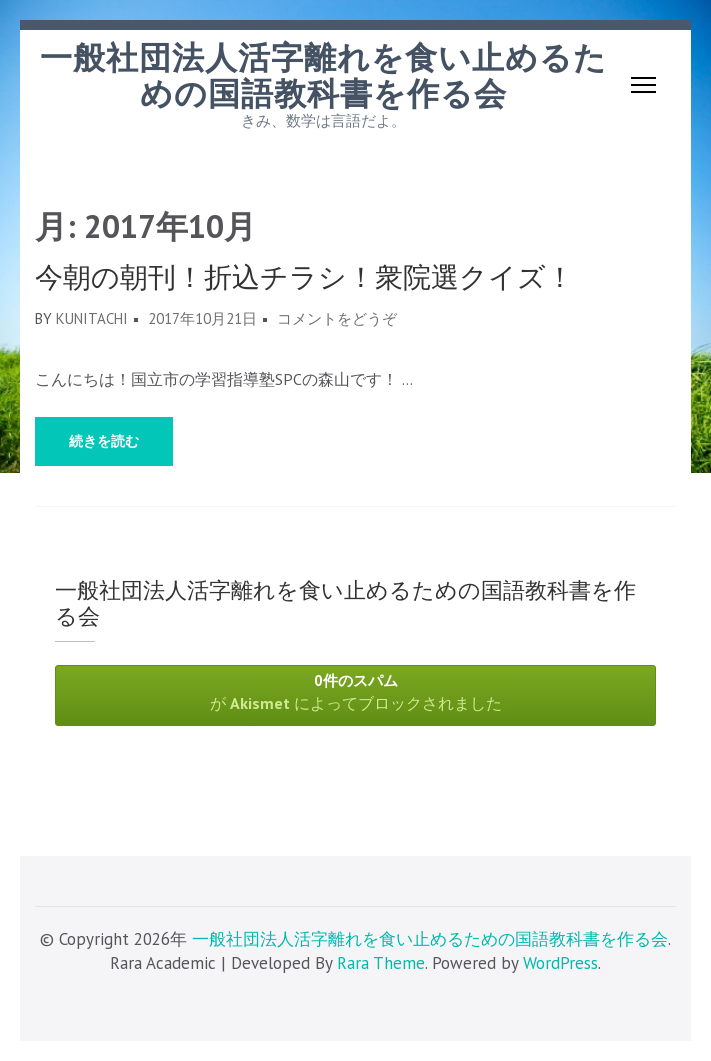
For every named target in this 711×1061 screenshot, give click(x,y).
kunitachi (92, 318)
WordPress (560, 963)
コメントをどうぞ (337, 318)
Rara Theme (381, 963)
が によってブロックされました (355, 692)
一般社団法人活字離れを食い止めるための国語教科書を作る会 (323, 76)
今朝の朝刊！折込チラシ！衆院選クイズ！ (304, 277)
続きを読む (104, 441)
